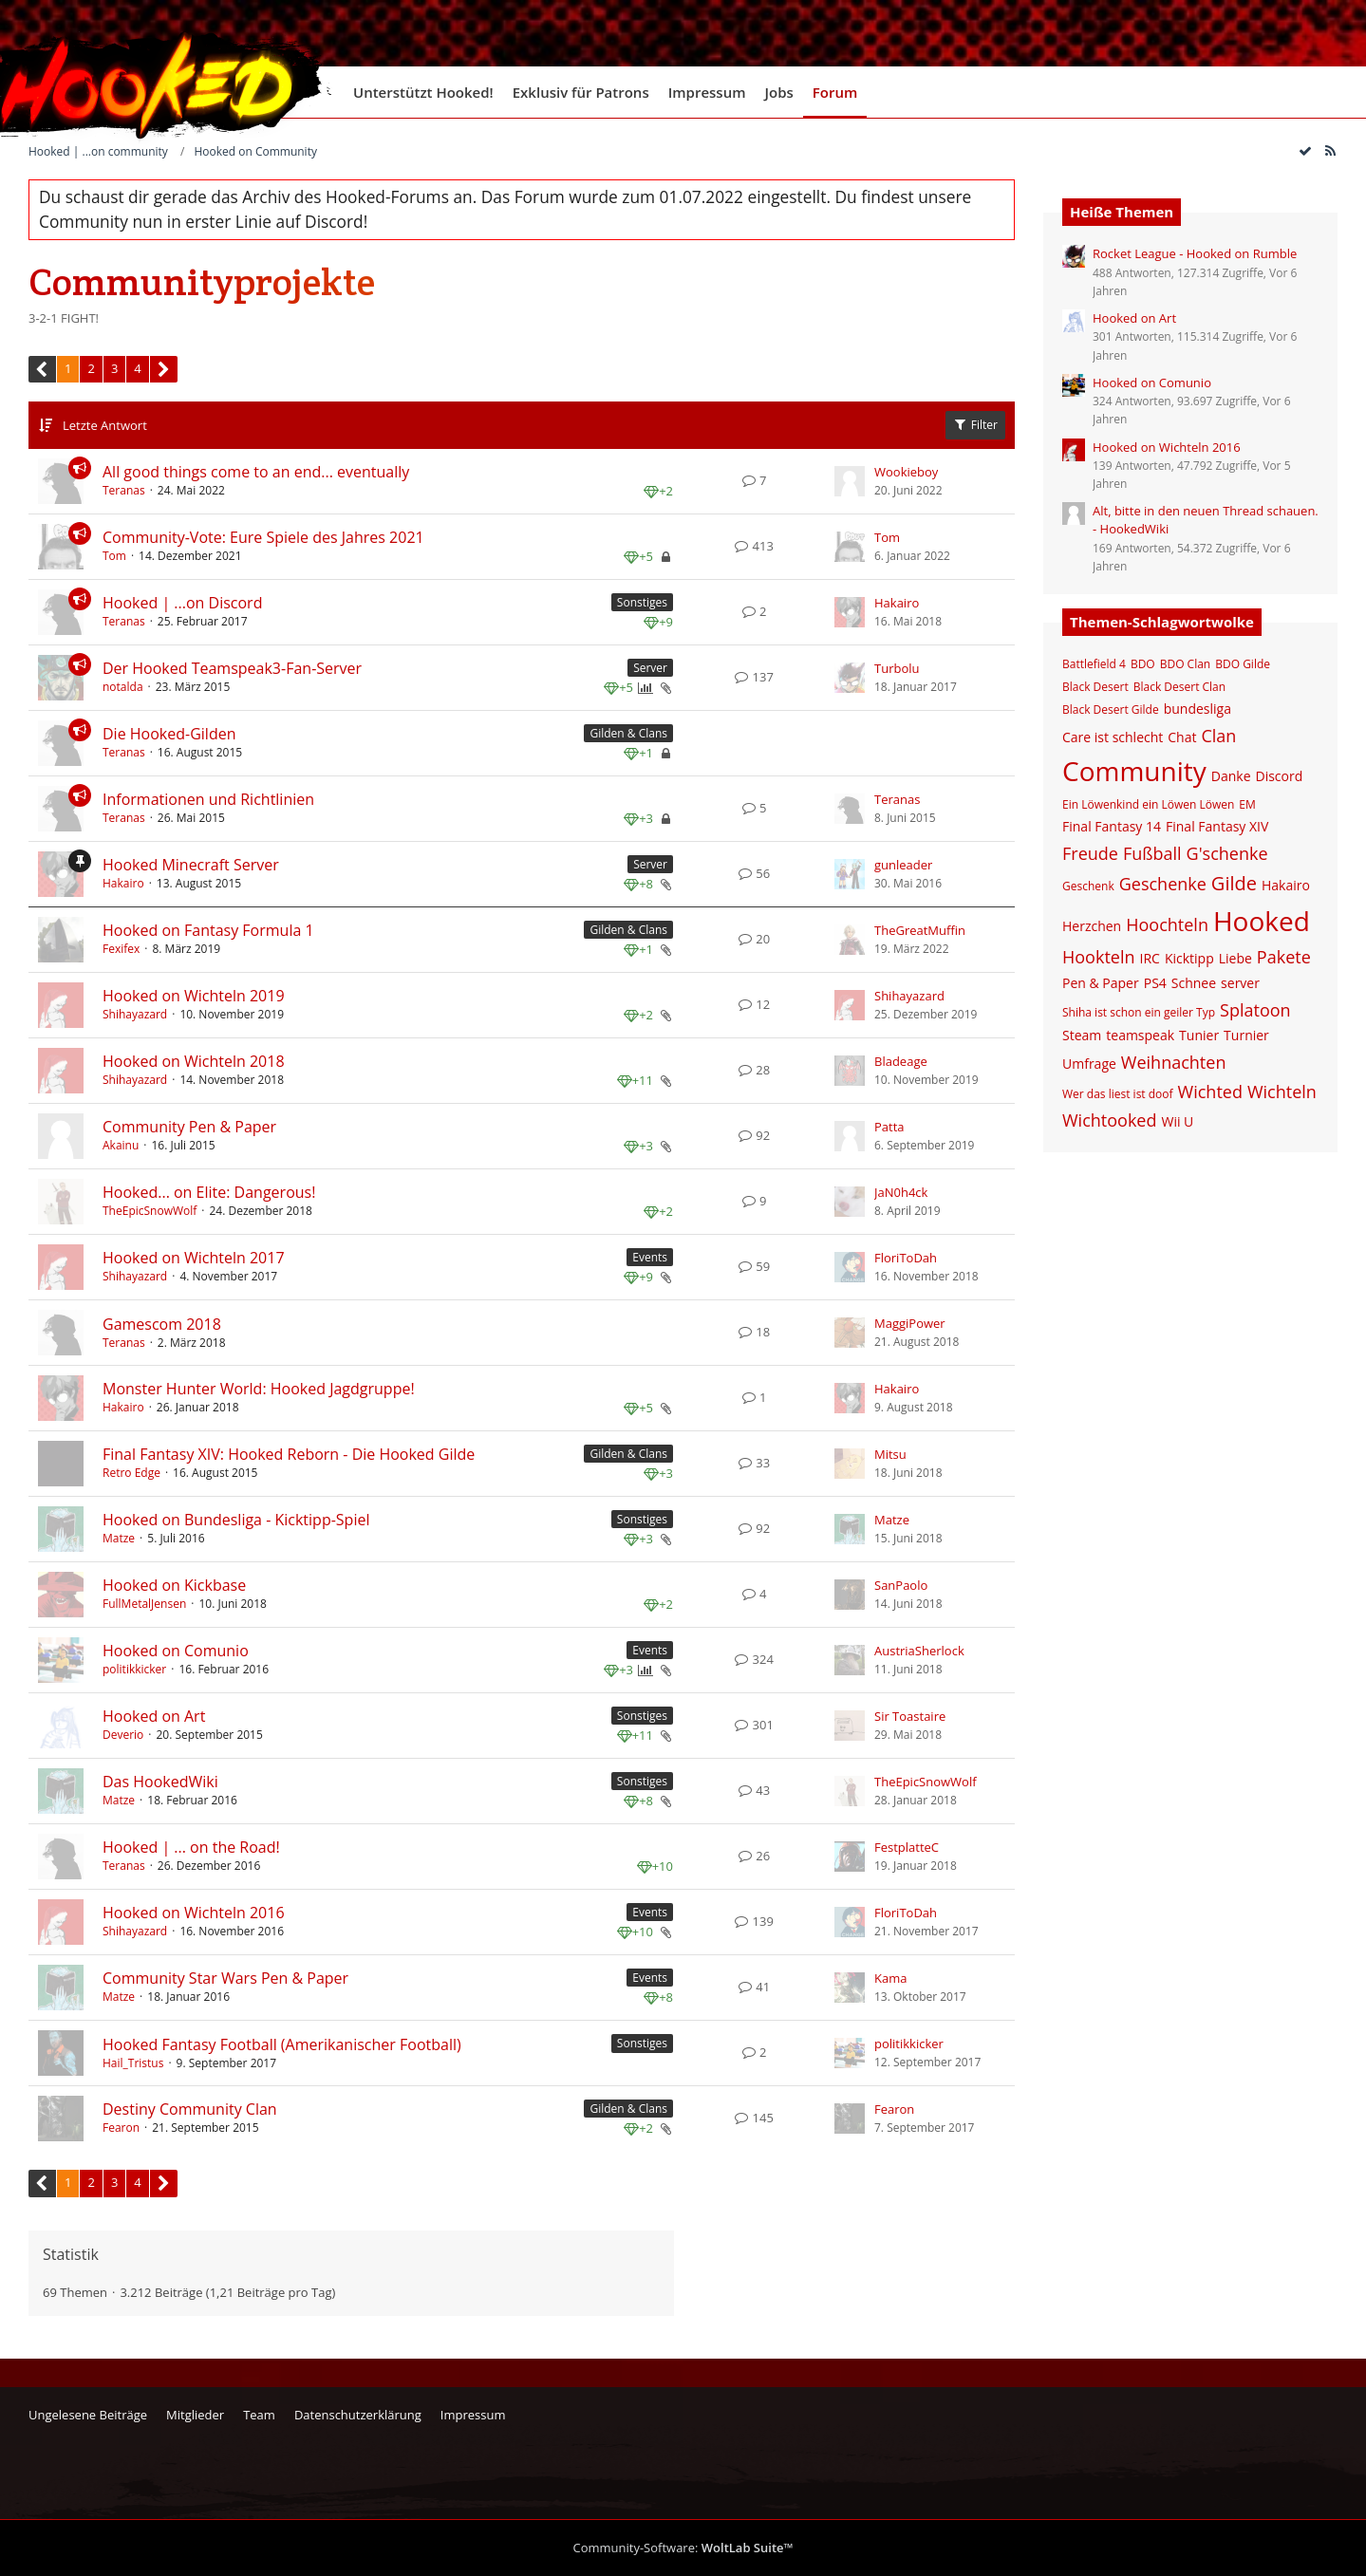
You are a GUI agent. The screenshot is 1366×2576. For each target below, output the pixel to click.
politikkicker (134, 1669)
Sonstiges (642, 602)
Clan (1218, 735)
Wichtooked (1109, 1120)
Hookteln (1098, 956)
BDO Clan (1185, 664)
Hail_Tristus (133, 2063)
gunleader (903, 864)
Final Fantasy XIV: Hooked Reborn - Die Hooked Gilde (289, 1454)
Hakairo (896, 602)
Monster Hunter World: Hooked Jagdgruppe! (259, 1388)
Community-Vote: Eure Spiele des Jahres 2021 (263, 537)
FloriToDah (905, 1257)
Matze (119, 1538)
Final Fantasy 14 (1111, 826)
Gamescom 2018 (162, 1324)
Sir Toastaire (909, 1716)
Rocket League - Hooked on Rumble (1195, 253)
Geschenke (1163, 883)
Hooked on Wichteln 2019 (194, 995)
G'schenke (1227, 853)
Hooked (1261, 921)
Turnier (1246, 1035)
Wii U (1177, 1121)
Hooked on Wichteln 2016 (194, 1912)
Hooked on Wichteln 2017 (194, 1257)
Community (1134, 771)
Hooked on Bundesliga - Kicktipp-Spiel (236, 1519)
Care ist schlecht (1112, 737)
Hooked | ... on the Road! (191, 1847)
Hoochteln (1167, 924)
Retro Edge (131, 1473)
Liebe (1235, 958)
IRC (1150, 958)
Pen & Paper (1100, 983)
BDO (1143, 664)
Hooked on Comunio (176, 1650)
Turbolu (896, 668)
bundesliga (1197, 709)
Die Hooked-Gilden (169, 733)
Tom (114, 556)
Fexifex (121, 949)
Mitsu (890, 1454)
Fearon (121, 2127)
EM (1247, 804)
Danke (1231, 776)
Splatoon (1255, 1010)
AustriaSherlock (919, 1650)
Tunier (1199, 1035)
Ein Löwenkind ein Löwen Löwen (1148, 804)
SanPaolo (900, 1585)
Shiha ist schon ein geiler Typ (1138, 1012)
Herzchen (1091, 926)
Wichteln (1282, 1091)
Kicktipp (1189, 958)
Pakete (1284, 956)
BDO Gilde (1242, 664)
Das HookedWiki (160, 1781)
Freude (1090, 853)
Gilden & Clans (628, 733)
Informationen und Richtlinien (208, 799)
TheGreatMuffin (919, 930)
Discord (1279, 776)
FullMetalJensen (144, 1604)
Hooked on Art (154, 1716)
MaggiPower (909, 1323)
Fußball (1152, 853)
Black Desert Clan (1179, 687)
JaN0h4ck (900, 1192)
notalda (123, 687)
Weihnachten (1173, 1062)
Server (650, 668)
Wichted (1210, 1091)
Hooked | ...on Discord (182, 602)
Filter (975, 425)
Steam (1081, 1035)
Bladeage (900, 1061)
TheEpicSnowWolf (149, 1211)
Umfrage (1089, 1064)
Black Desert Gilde (1110, 709)
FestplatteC (906, 1847)
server (1240, 983)
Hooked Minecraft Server (191, 864)
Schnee (1193, 983)
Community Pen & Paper (189, 1126)
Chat (1182, 737)
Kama (890, 1978)
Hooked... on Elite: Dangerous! (209, 1192)
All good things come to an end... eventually (256, 471)
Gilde (1234, 883)
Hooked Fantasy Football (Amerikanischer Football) (282, 2044)
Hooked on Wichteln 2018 (194, 1061)
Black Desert (1095, 687)
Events (649, 1257)
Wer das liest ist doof (1117, 1094)
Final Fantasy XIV (1217, 826)
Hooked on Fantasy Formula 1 (208, 930)
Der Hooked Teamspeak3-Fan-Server (232, 668)
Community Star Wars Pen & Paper (225, 1978)
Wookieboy (906, 471)
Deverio (123, 1735)
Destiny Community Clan (190, 2109)
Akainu (121, 1145)
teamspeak (1140, 1035)
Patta (889, 1126)
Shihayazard (135, 1014)
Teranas (124, 490)
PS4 (1155, 983)
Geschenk (1088, 886)
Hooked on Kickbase (174, 1585)
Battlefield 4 (1094, 664)
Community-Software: (682, 2547)
